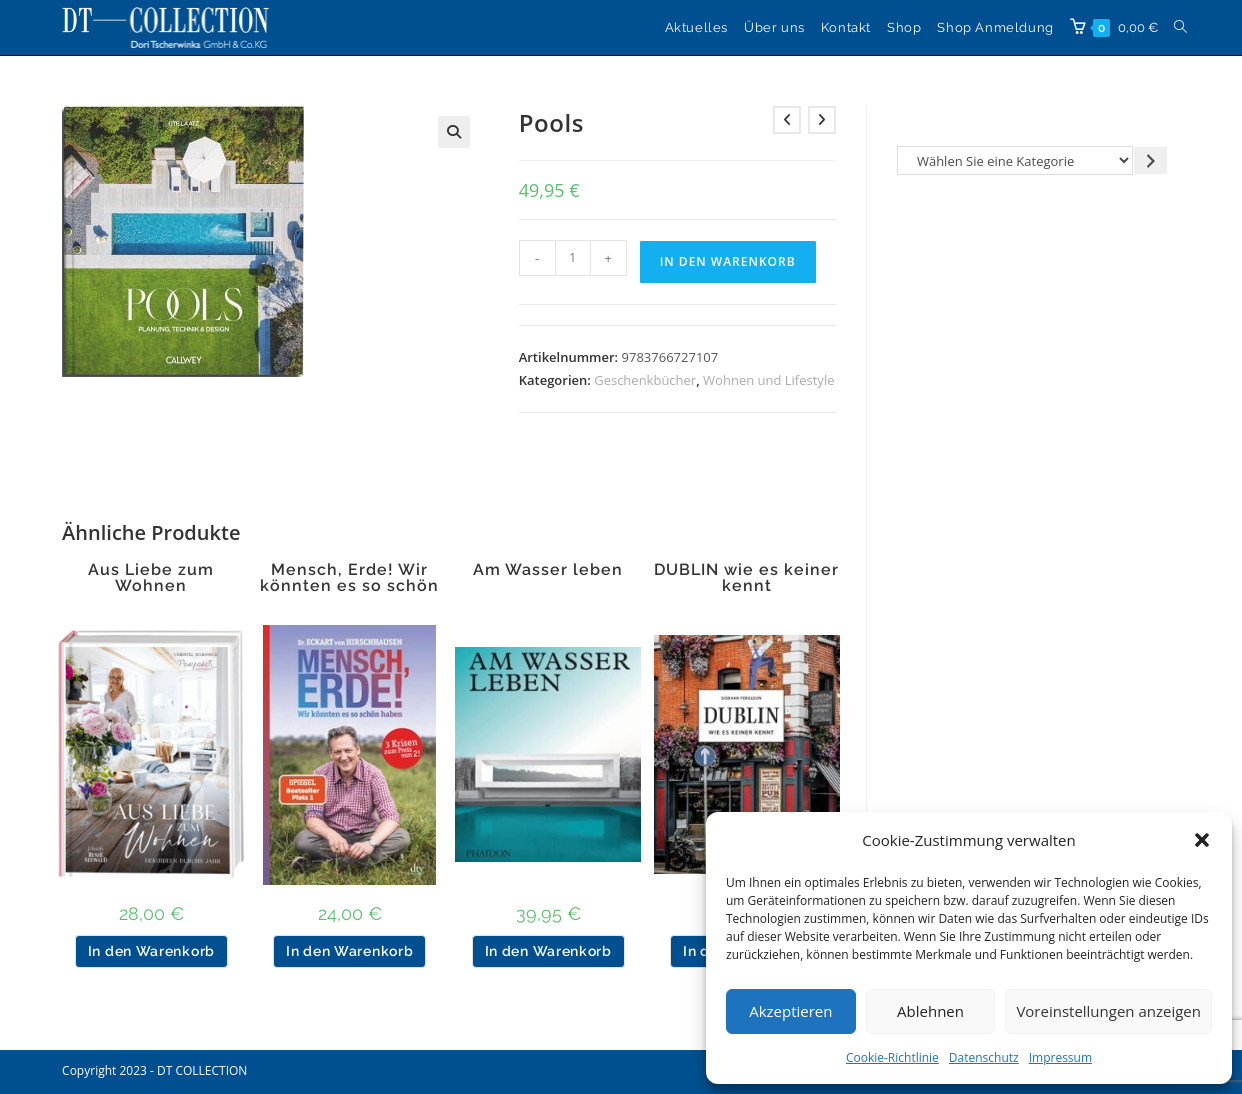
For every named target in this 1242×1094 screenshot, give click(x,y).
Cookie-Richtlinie (892, 1057)
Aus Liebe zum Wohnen (151, 578)
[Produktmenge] (573, 258)
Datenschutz (984, 1057)
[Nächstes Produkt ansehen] (822, 120)
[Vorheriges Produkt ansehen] (787, 120)
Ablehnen (930, 1011)
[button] (1202, 840)
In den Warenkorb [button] (151, 951)
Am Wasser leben (548, 570)
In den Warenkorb (728, 261)
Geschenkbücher (645, 380)
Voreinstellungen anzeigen (1108, 1011)
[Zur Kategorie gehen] (1150, 160)
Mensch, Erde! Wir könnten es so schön (349, 578)
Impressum (1060, 1057)
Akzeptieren (790, 1011)
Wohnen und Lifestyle (768, 380)
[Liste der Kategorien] (1015, 160)
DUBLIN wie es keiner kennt (746, 578)
